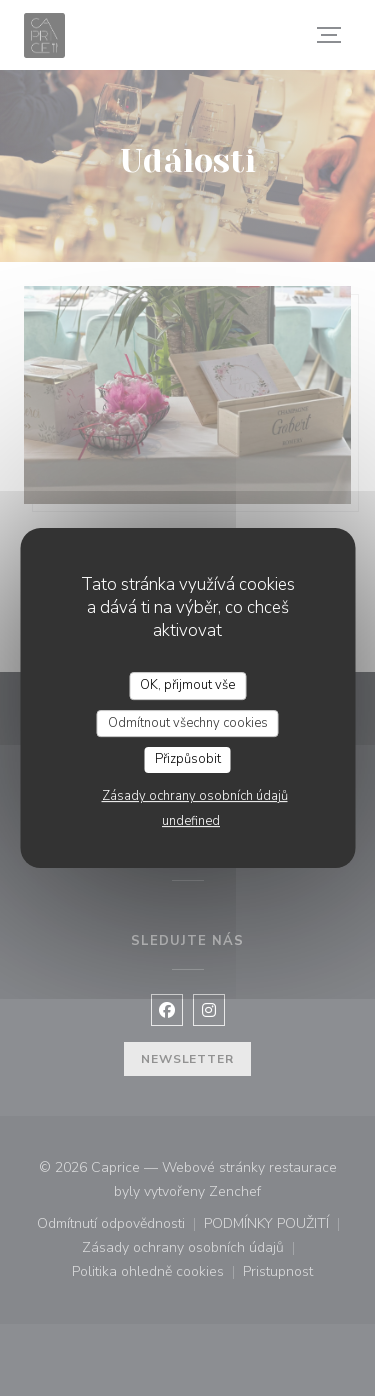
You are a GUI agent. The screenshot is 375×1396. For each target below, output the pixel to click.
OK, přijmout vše (187, 685)
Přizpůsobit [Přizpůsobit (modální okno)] (188, 759)
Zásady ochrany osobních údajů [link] (195, 796)
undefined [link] (191, 821)
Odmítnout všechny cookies (188, 723)
